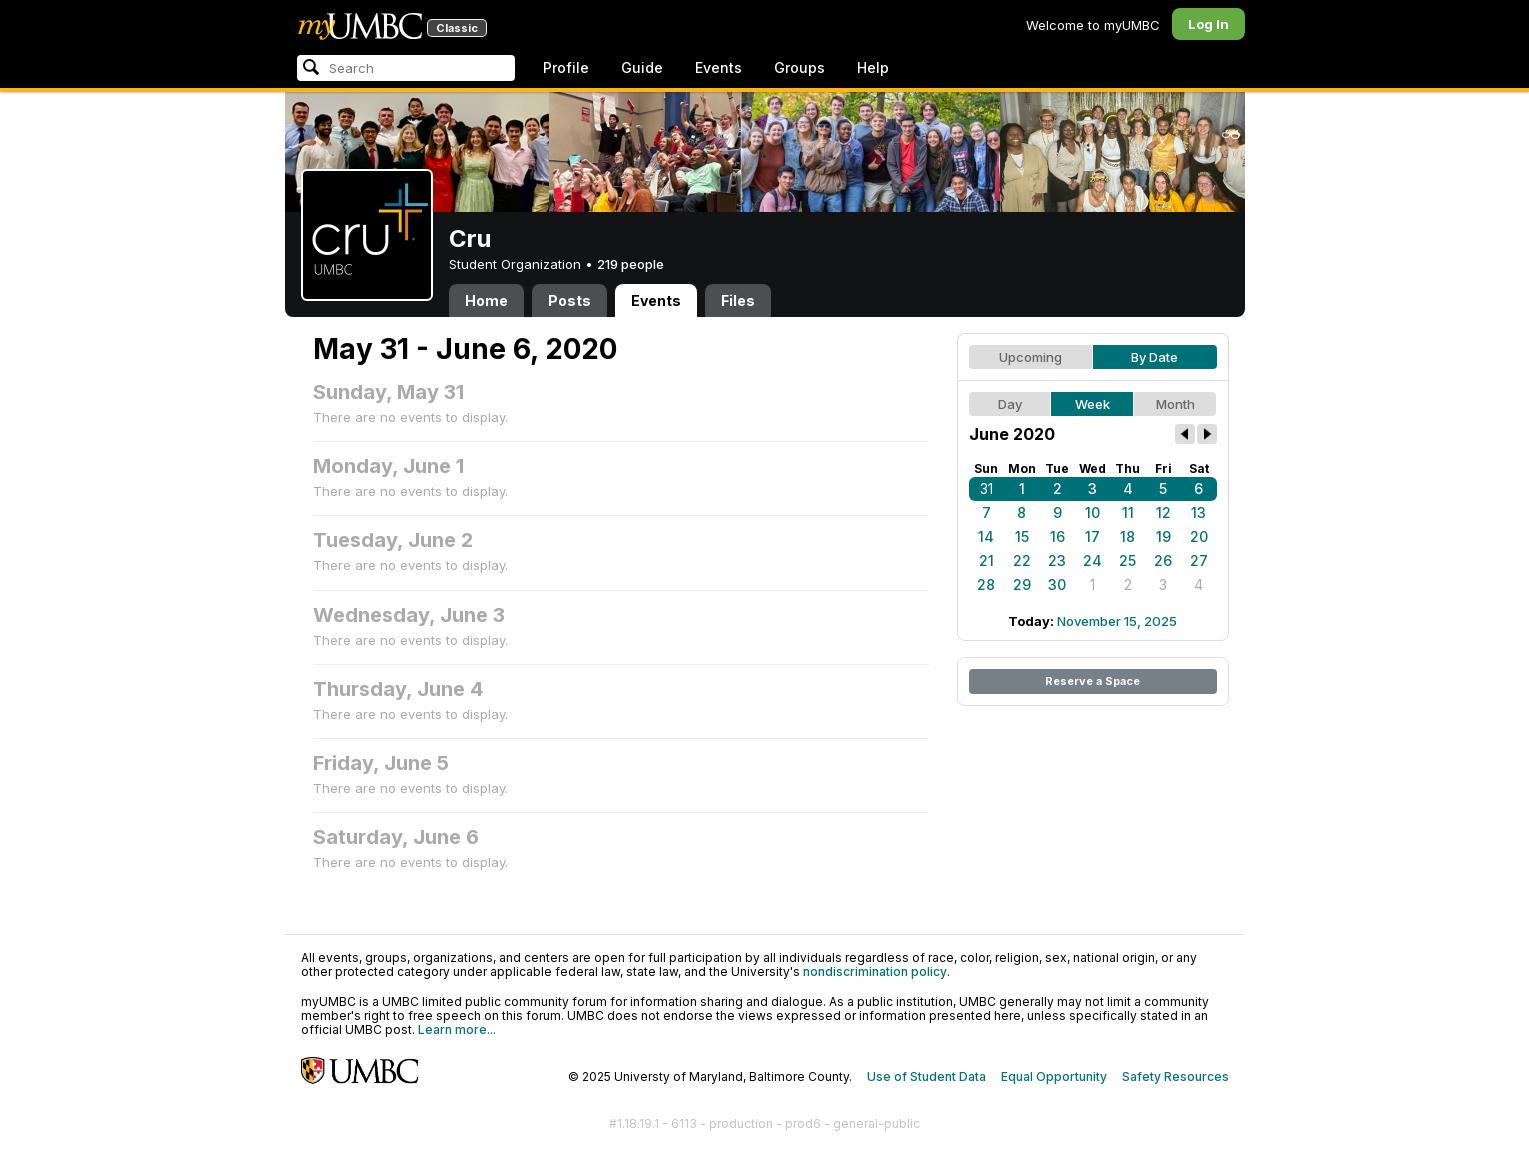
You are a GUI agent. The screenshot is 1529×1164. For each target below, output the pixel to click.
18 (1127, 536)
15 (1022, 536)
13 (1198, 512)
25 (1127, 560)
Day (1010, 404)
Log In (1208, 24)
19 (1163, 536)
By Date (1154, 357)
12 (1163, 512)
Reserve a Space (1092, 681)
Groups (799, 67)
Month (1175, 404)
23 (1057, 560)
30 (1057, 584)
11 (1128, 512)
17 (1092, 536)
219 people (630, 264)
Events (718, 67)
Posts (569, 300)
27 (1199, 560)
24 (1092, 560)
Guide (642, 67)
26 (1163, 560)
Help (873, 67)
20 (1199, 536)
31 (986, 488)
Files (738, 300)
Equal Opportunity (1054, 1076)
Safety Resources (1175, 1076)
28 (986, 584)
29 (1022, 584)
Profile (566, 67)
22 (1022, 560)
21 (986, 560)
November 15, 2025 (1117, 621)
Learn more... (457, 1029)
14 (986, 536)
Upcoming (1030, 357)
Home (486, 300)
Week (1092, 404)
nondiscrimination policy (875, 971)
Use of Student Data (926, 1076)
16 (1057, 536)
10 (1092, 512)
